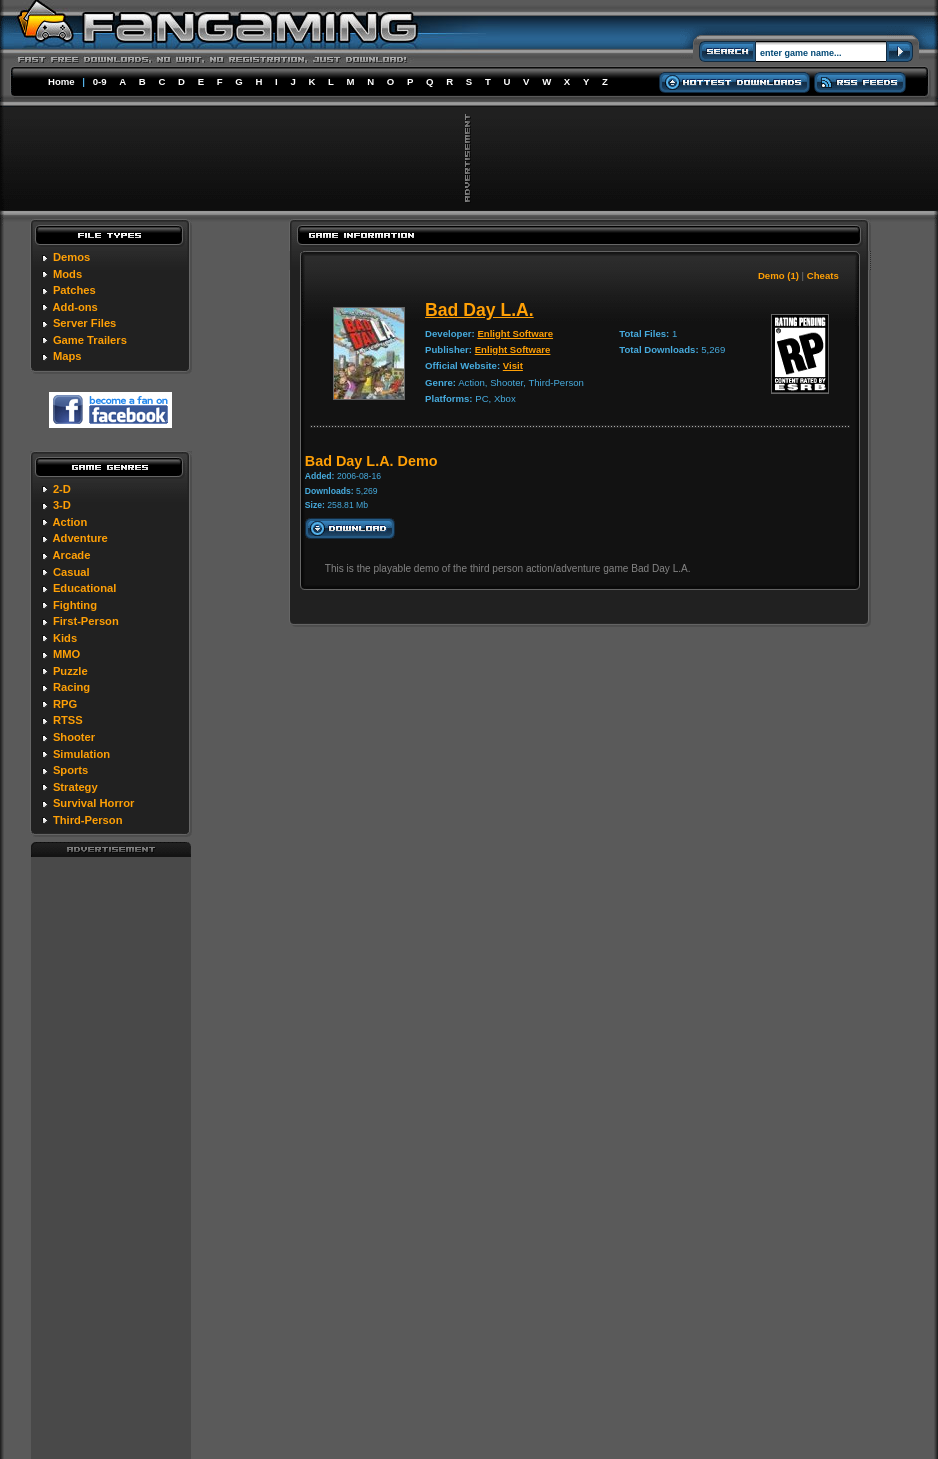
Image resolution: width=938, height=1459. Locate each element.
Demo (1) (778, 275)
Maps (67, 356)
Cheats (823, 275)
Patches (74, 290)
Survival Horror (93, 803)
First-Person (86, 621)
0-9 (100, 81)
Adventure (79, 538)
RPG (65, 704)
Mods (67, 274)
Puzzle (70, 671)
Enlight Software (515, 333)
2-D (62, 489)
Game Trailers (90, 340)
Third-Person (88, 820)
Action (69, 522)
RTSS (68, 720)
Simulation (81, 754)
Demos (71, 257)
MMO (66, 654)
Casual (71, 572)
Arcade (71, 555)
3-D (62, 505)
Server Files (84, 323)
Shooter (74, 737)
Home (61, 81)
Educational (84, 588)
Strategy (75, 787)
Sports (70, 770)
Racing (71, 687)
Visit (513, 365)
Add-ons (74, 307)
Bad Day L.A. (479, 310)
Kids (65, 638)
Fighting (75, 605)
